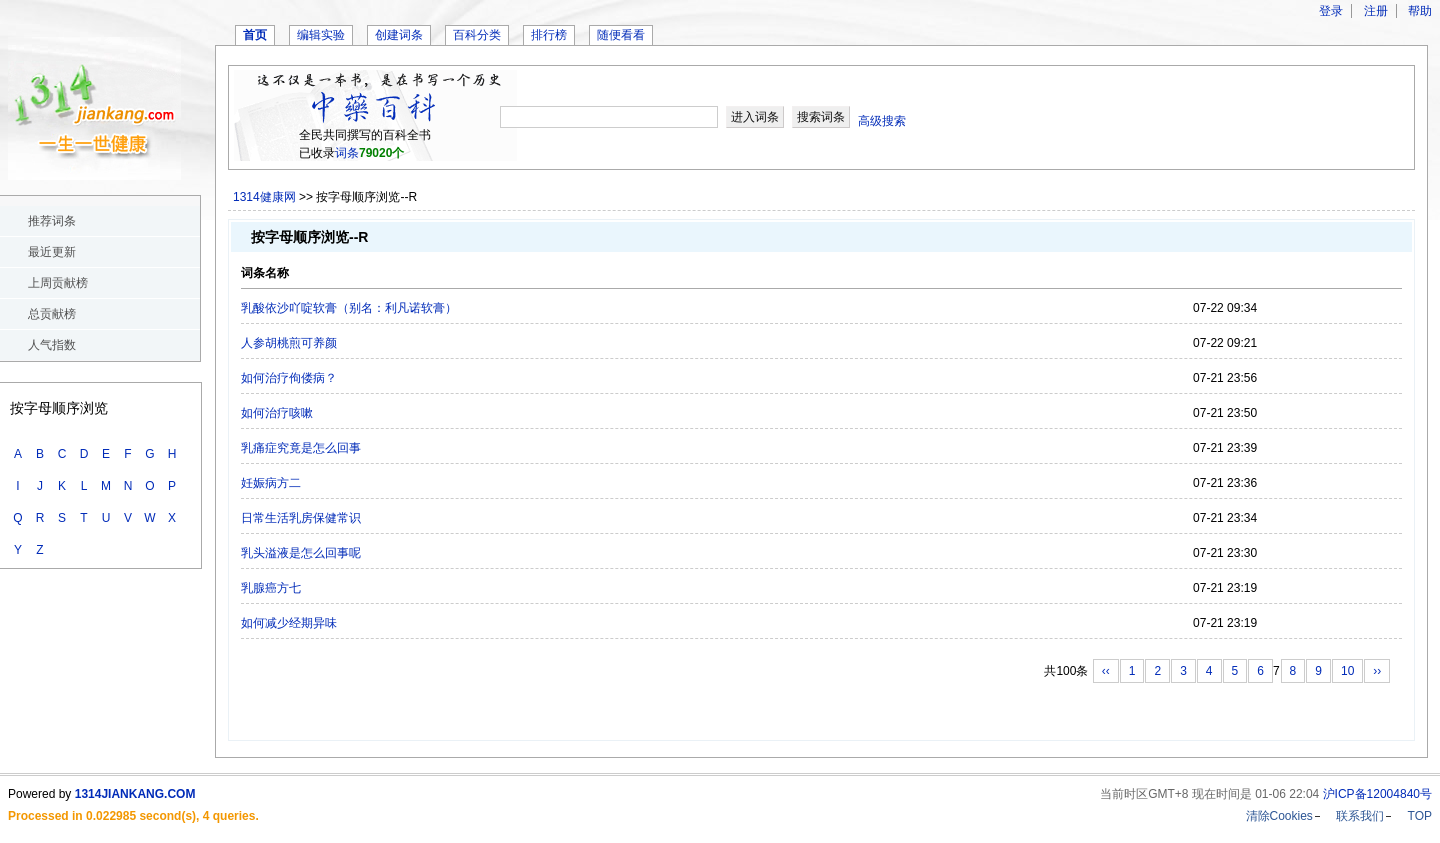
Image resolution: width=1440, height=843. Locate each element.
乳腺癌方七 (271, 588)
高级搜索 (882, 121)
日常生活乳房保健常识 (301, 518)
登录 (1331, 11)
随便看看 (621, 35)
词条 (347, 153)
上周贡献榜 (58, 283)
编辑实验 (321, 35)
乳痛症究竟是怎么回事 (301, 448)
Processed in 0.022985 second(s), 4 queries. (133, 816)
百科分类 (477, 35)
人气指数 (52, 345)
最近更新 (52, 252)
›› (1377, 671)
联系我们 (1360, 816)
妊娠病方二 (271, 483)
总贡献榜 (52, 314)
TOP (1420, 816)
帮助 (1420, 11)
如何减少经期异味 (289, 623)
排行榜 (549, 35)
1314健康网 (264, 197)
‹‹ (1106, 671)
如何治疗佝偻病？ (289, 378)
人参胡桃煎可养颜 (289, 343)
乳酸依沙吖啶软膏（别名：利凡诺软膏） (349, 308)
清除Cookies (1279, 816)
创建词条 (399, 35)
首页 (255, 35)
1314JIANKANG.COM (135, 794)
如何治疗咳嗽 (277, 413)
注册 (1376, 11)
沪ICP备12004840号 (1377, 794)
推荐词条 (52, 221)
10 (1347, 671)
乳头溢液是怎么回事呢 (301, 553)
